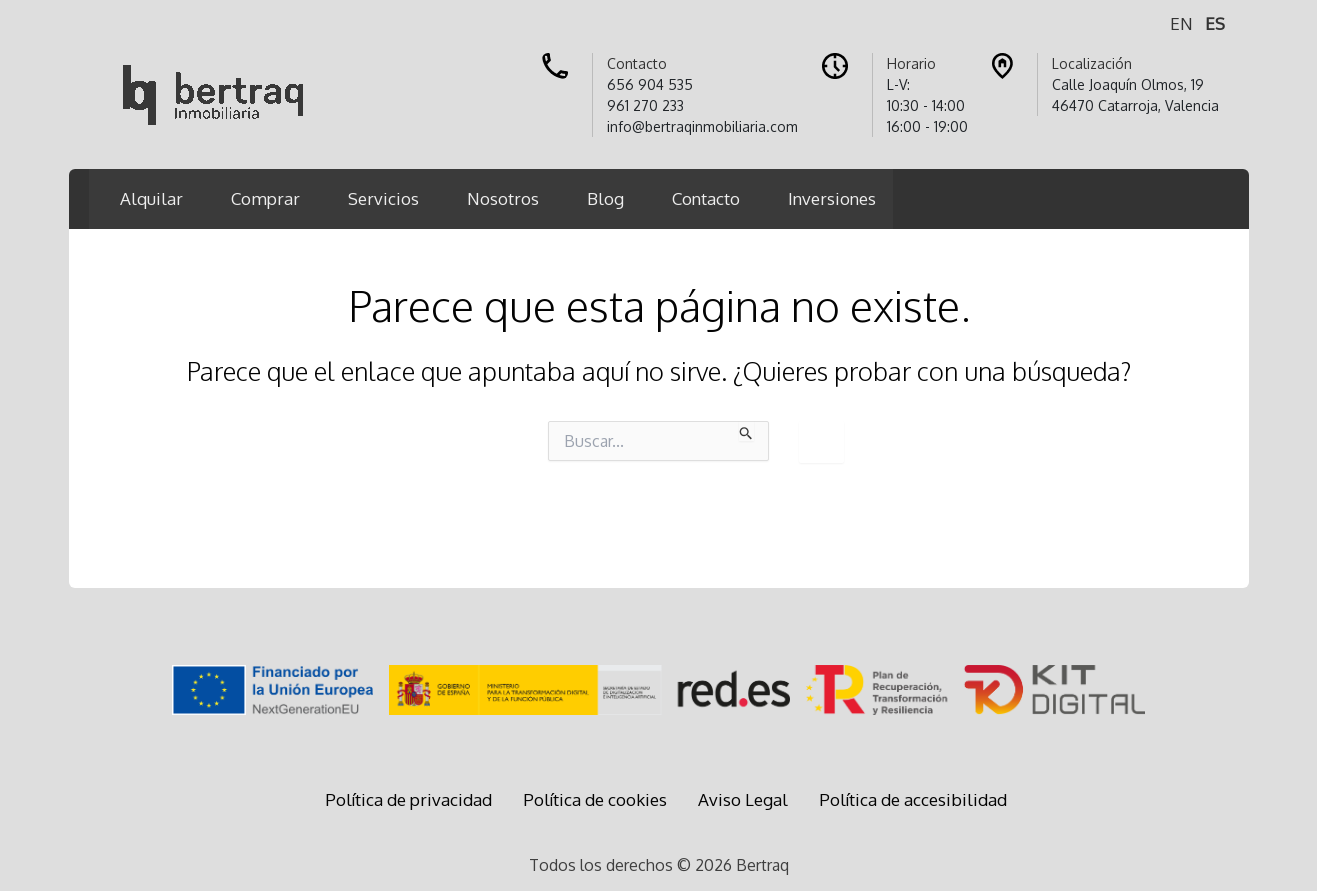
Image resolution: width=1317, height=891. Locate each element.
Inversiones (832, 198)
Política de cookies (595, 799)
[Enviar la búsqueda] (746, 431)
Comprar (265, 198)
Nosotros (503, 198)
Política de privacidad (408, 799)
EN (1181, 23)
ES (1215, 23)
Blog (605, 198)
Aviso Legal (743, 799)
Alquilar (151, 198)
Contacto (706, 198)
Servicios (383, 198)
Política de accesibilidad (913, 799)
